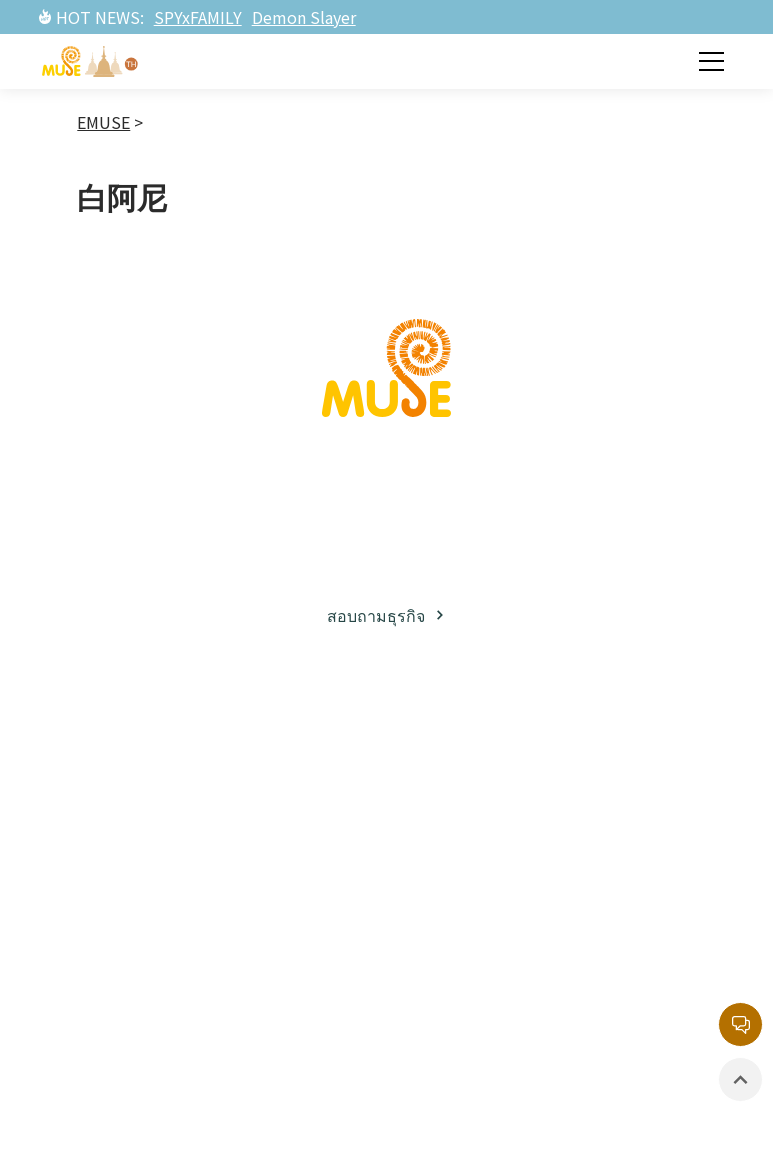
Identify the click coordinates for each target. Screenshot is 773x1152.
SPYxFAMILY (198, 17)
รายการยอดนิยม (307, 998)
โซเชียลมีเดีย (148, 904)
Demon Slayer (304, 17)
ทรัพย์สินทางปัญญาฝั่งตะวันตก (308, 857)
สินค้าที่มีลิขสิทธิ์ (456, 944)
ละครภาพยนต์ (293, 934)
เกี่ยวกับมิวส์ (143, 766)
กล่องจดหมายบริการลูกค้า (633, 793)
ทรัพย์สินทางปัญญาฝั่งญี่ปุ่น (313, 779)
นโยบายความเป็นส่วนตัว (639, 934)
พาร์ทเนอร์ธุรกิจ (138, 853)
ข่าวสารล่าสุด (475, 766)
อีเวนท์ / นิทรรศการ (465, 880)
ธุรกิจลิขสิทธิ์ (147, 803)
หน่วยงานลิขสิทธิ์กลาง (634, 870)
